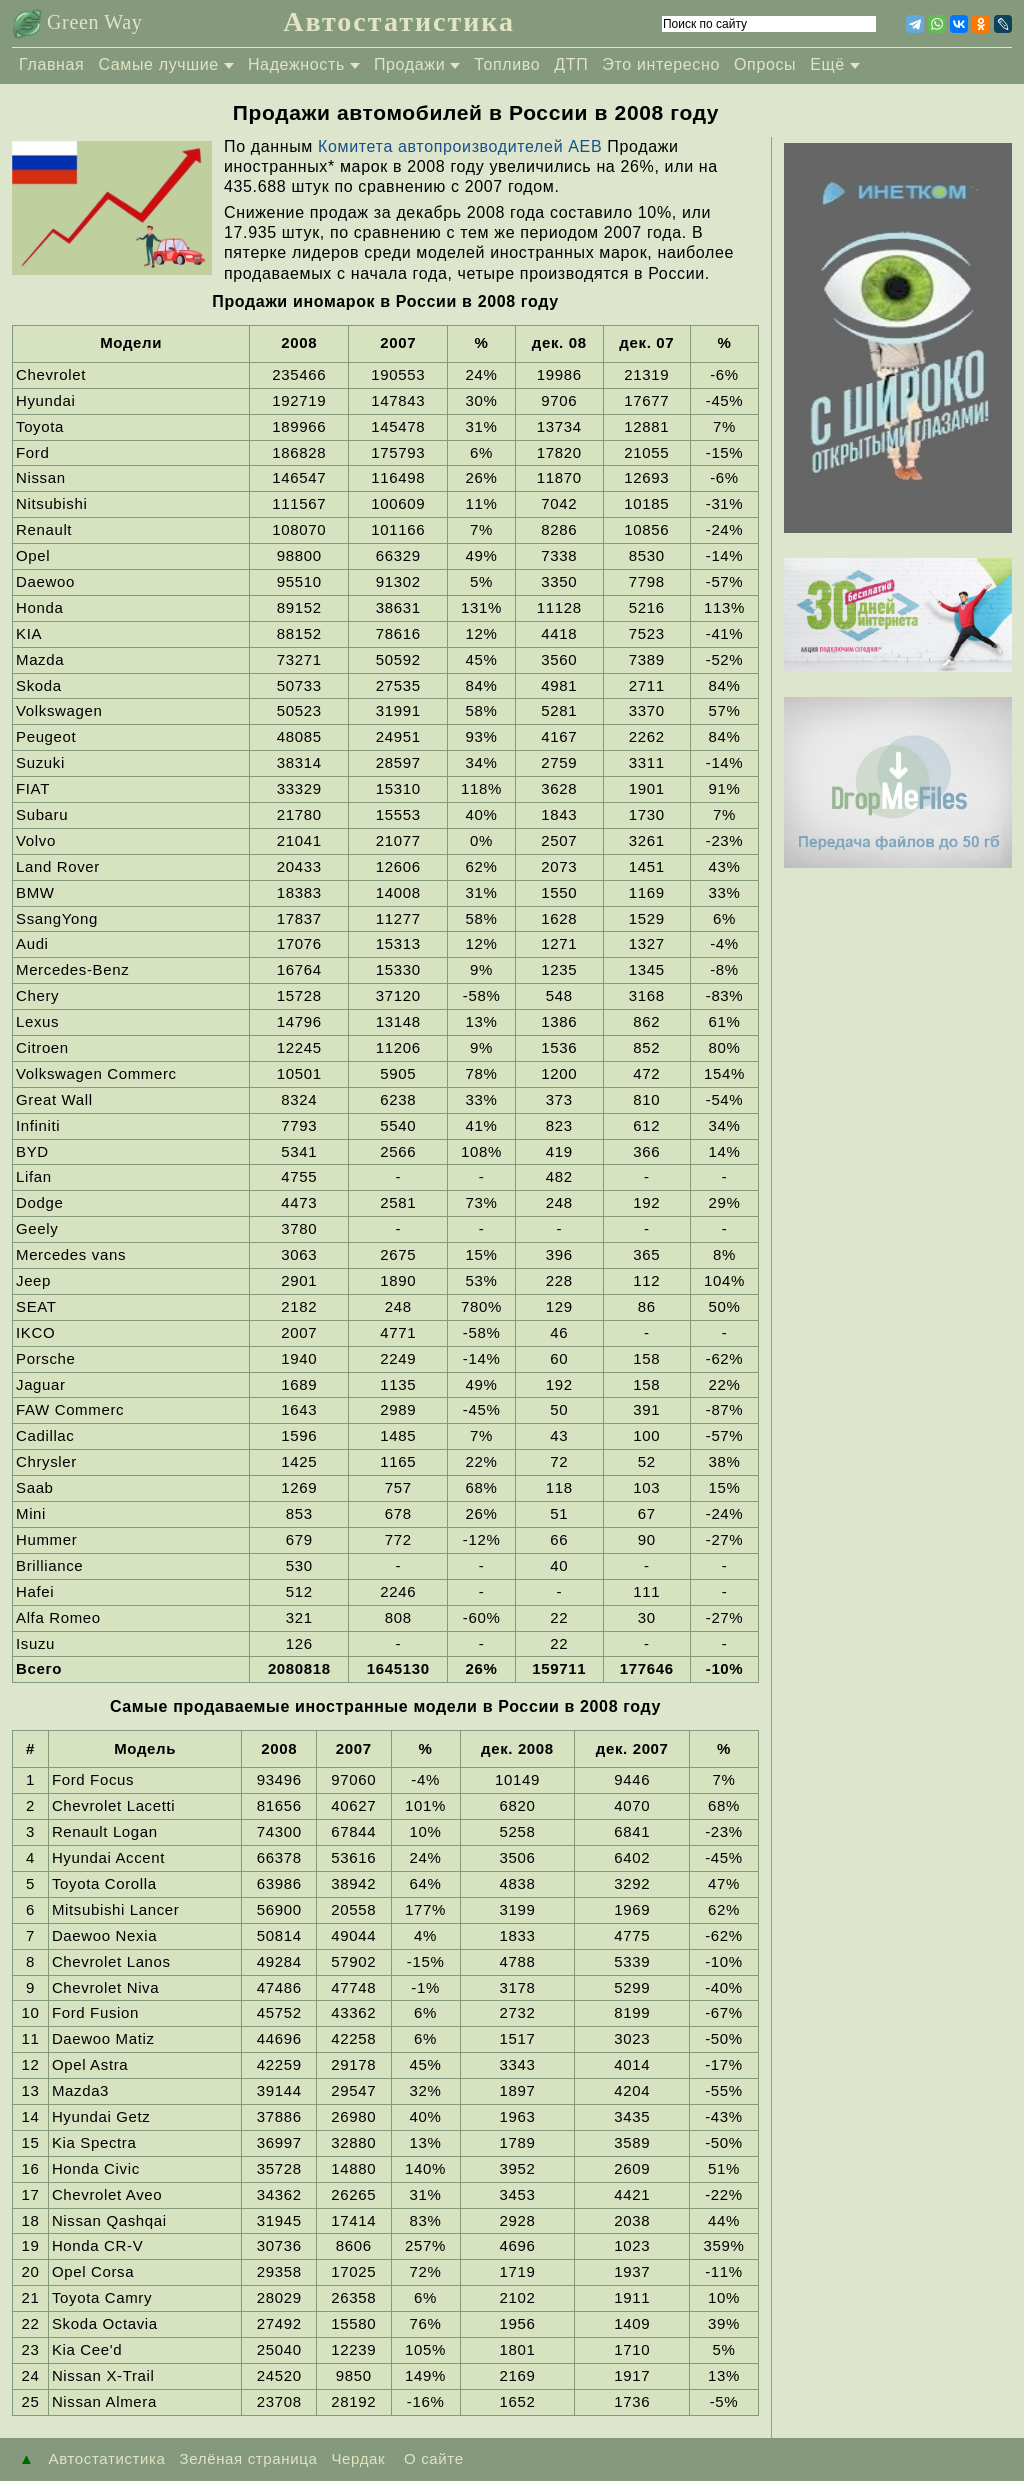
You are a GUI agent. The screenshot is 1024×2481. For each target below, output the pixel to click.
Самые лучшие (158, 64)
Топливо (507, 64)
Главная (51, 64)
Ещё (827, 64)
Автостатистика (399, 21)
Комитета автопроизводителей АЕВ (462, 146)
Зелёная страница (249, 2458)
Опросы (765, 64)
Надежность (296, 64)
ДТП (571, 64)
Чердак (358, 2458)
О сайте (431, 2458)
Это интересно (661, 64)
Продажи (409, 64)
